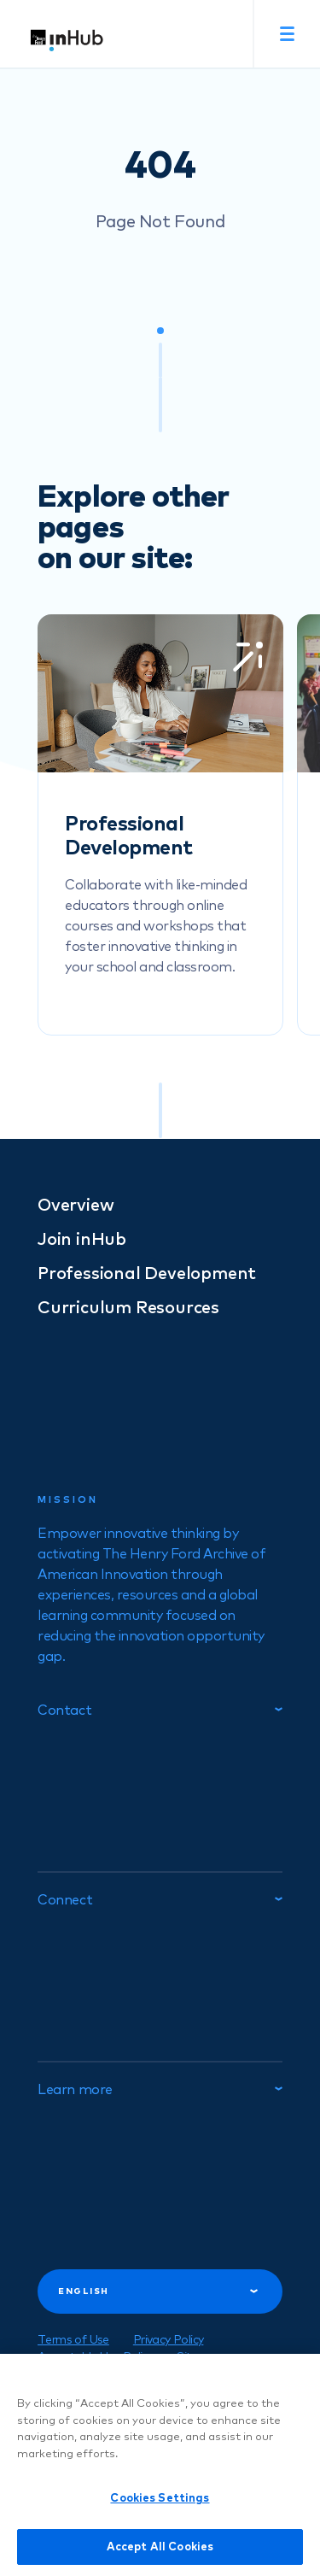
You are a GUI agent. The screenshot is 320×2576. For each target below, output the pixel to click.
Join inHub (82, 1238)
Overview (75, 1204)
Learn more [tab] (160, 2089)
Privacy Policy (168, 2339)
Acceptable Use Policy (95, 2356)
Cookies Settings (159, 2507)
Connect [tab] (160, 1899)
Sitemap (199, 2356)
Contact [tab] (160, 1709)
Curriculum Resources (128, 1306)
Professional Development (147, 1272)
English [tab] (158, 2291)
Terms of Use (73, 2339)
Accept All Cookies (160, 2554)
